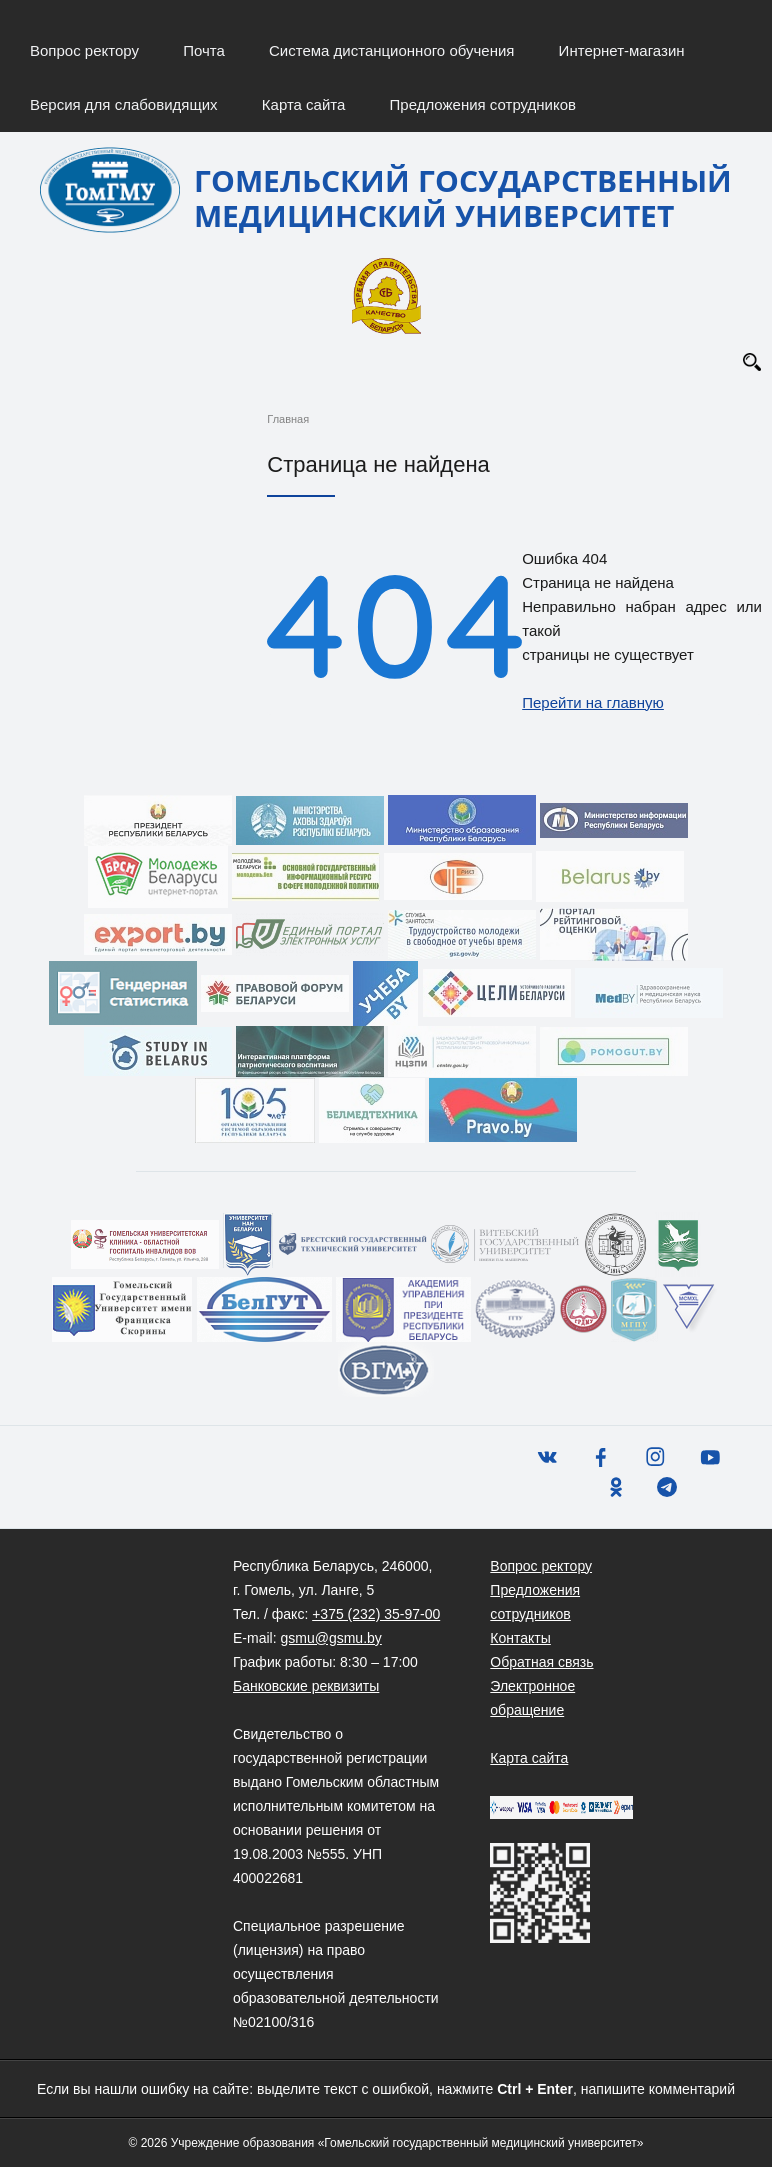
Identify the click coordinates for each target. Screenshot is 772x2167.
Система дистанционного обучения (391, 50)
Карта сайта (304, 104)
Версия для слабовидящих (124, 104)
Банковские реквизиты (306, 1686)
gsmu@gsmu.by (330, 1638)
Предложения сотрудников (483, 104)
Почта (204, 50)
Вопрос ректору (84, 50)
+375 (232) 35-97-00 (376, 1614)
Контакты (520, 1638)
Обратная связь (541, 1662)
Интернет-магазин (622, 50)
